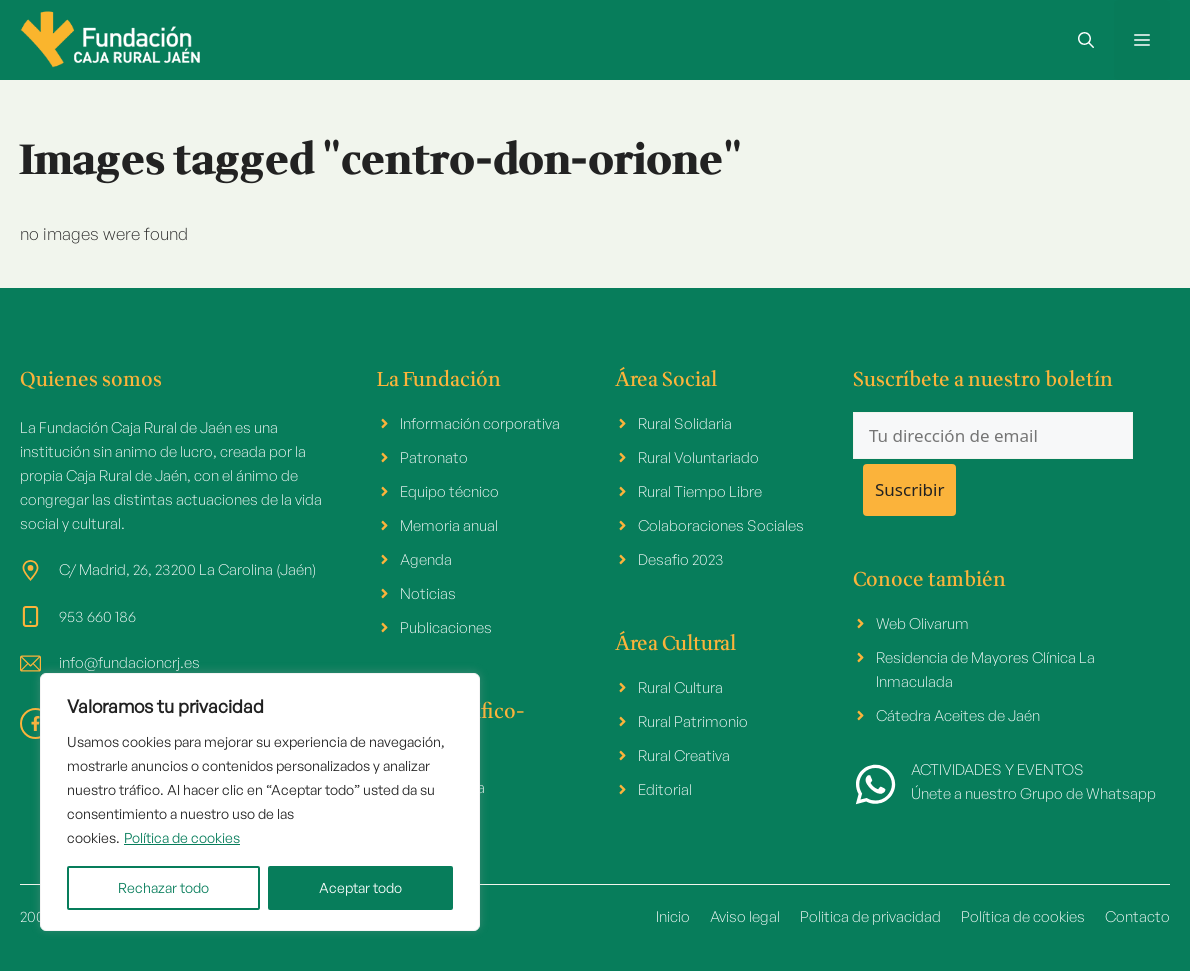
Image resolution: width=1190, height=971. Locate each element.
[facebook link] (35, 723)
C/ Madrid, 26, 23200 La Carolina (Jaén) (187, 569)
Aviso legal (745, 916)
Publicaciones (446, 627)
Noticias (428, 593)
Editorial (665, 789)
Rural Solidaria (685, 423)
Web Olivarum (922, 623)
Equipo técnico (449, 491)
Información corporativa (480, 423)
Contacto (1137, 916)
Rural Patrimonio (693, 721)
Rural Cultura (680, 687)
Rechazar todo (163, 887)
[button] (1086, 40)
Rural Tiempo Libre (700, 491)
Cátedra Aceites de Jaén (958, 715)
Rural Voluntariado (698, 457)
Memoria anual (449, 525)
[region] (260, 802)
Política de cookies (182, 837)
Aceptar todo (360, 887)
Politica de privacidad (870, 916)
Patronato (434, 457)
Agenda (426, 559)
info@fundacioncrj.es (129, 662)
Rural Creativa (684, 755)
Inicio (673, 916)
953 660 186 (97, 616)
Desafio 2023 (681, 559)
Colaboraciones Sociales (721, 525)
